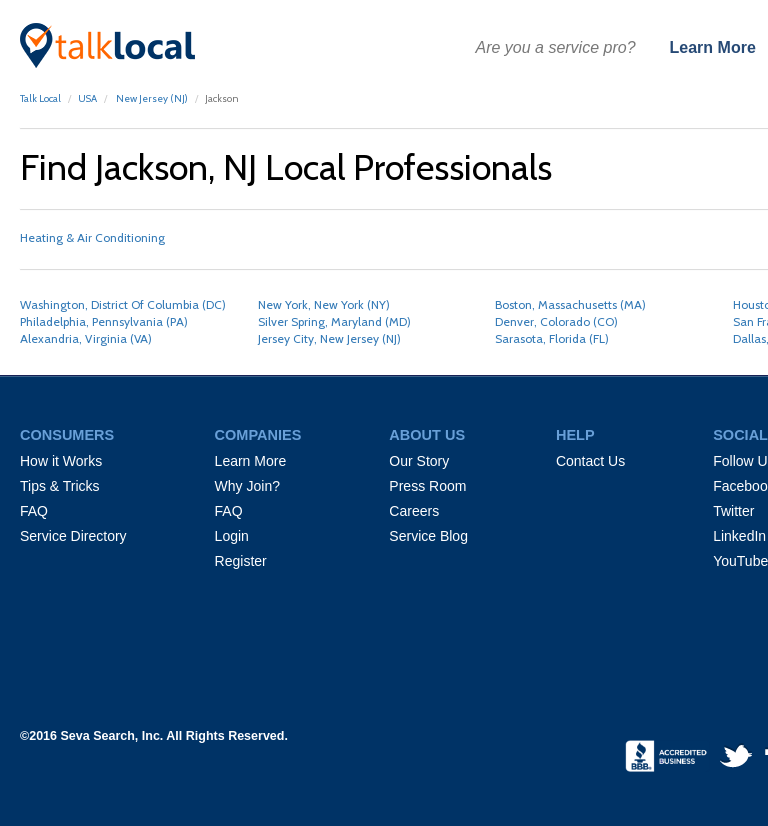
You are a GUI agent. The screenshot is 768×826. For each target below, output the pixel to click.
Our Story (419, 461)
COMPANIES (258, 435)
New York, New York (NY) (324, 304)
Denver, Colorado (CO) (556, 321)
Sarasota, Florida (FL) (552, 338)
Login (232, 536)
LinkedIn (739, 536)
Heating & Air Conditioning (92, 237)
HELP (575, 435)
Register (241, 561)
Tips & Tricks (60, 486)
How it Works (61, 461)
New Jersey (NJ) (151, 98)
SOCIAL (740, 435)
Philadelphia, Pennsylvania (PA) (104, 321)
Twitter (733, 511)
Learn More (713, 47)
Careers (414, 511)
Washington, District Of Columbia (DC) (123, 304)
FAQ (34, 511)
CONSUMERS (67, 435)
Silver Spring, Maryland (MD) (334, 321)
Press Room (427, 486)
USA (87, 98)
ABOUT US (427, 435)
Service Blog (428, 536)
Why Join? (247, 486)
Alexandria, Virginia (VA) (86, 338)
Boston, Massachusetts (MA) (570, 304)
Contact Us (590, 461)
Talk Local (40, 98)
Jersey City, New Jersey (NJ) (329, 338)
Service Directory (73, 536)
